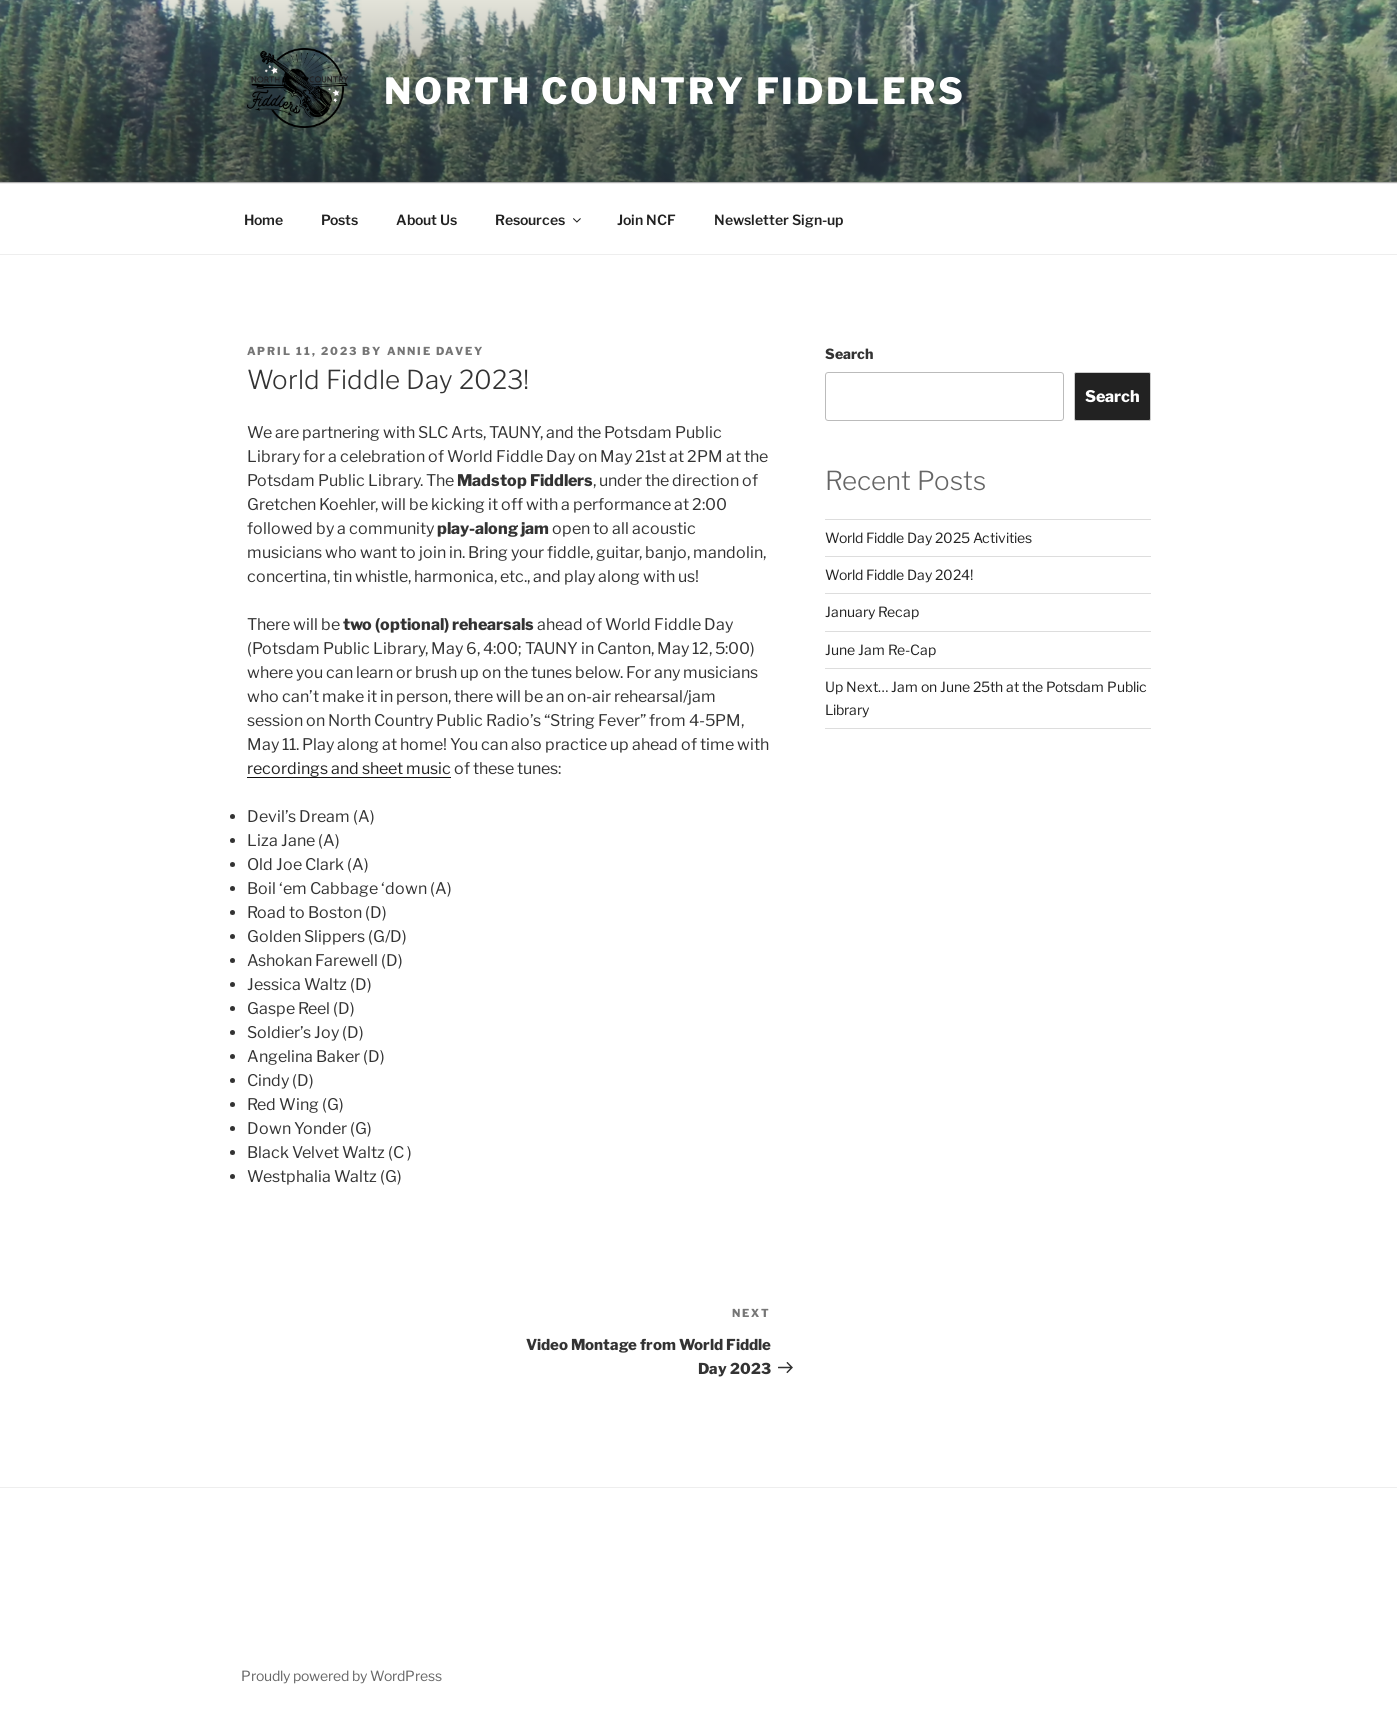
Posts (339, 219)
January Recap (872, 611)
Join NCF (646, 219)
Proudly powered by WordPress (341, 1675)
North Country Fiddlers (674, 91)
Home (263, 219)
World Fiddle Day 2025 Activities (928, 537)
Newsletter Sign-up (778, 219)
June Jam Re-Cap (880, 649)
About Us (426, 219)
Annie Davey (436, 351)
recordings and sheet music (349, 768)
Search (849, 353)
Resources (539, 219)
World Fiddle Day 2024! (899, 574)
